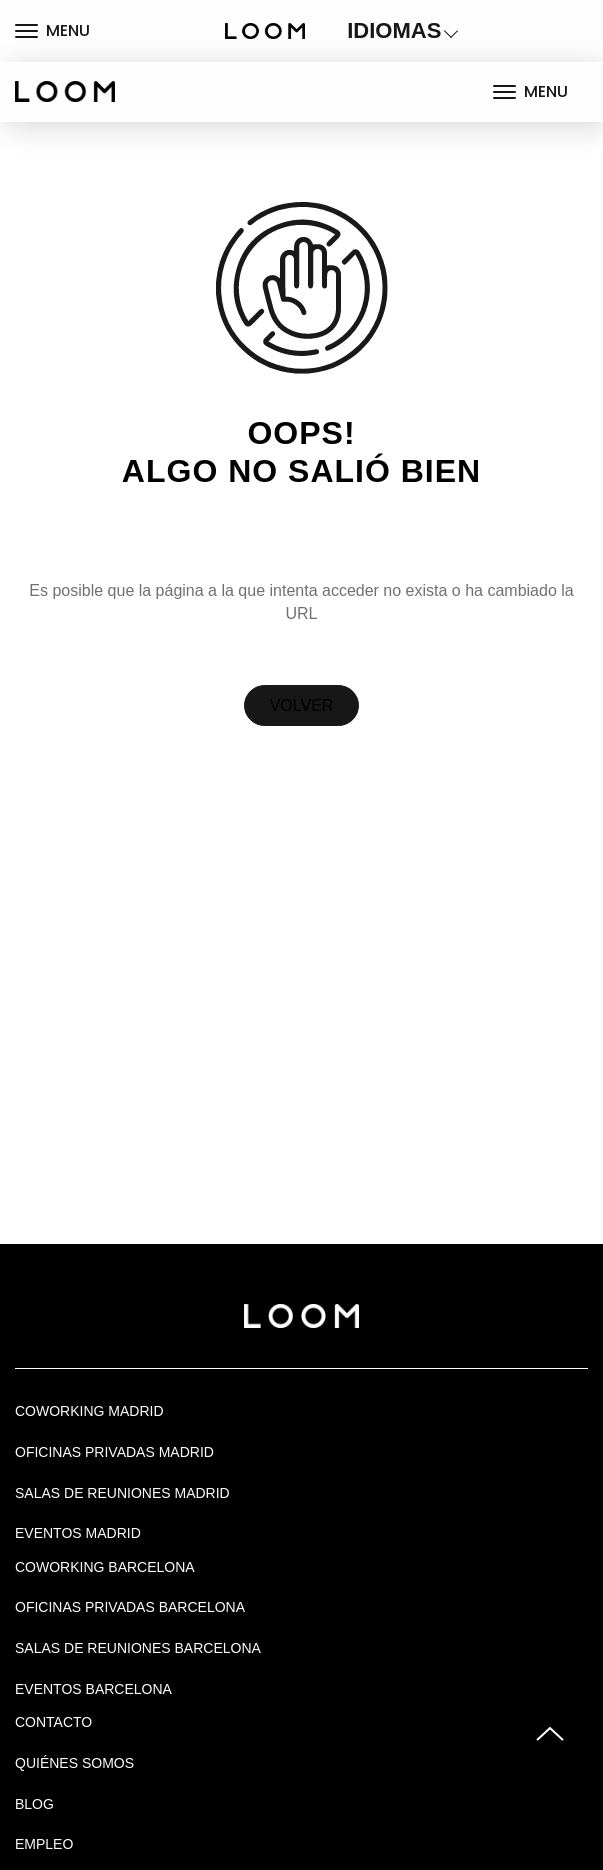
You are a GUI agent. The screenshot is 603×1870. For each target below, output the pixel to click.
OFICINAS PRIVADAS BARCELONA (130, 1607)
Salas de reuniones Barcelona (138, 1648)
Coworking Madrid (89, 1411)
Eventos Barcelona (93, 1689)
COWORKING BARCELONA (105, 1567)
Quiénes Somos (74, 1763)
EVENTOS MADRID (78, 1533)
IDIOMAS (394, 30)
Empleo (44, 1844)
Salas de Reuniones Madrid (122, 1493)
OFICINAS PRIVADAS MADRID (114, 1452)
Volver (302, 705)
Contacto (53, 1722)
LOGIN (523, 30)
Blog (34, 1804)
